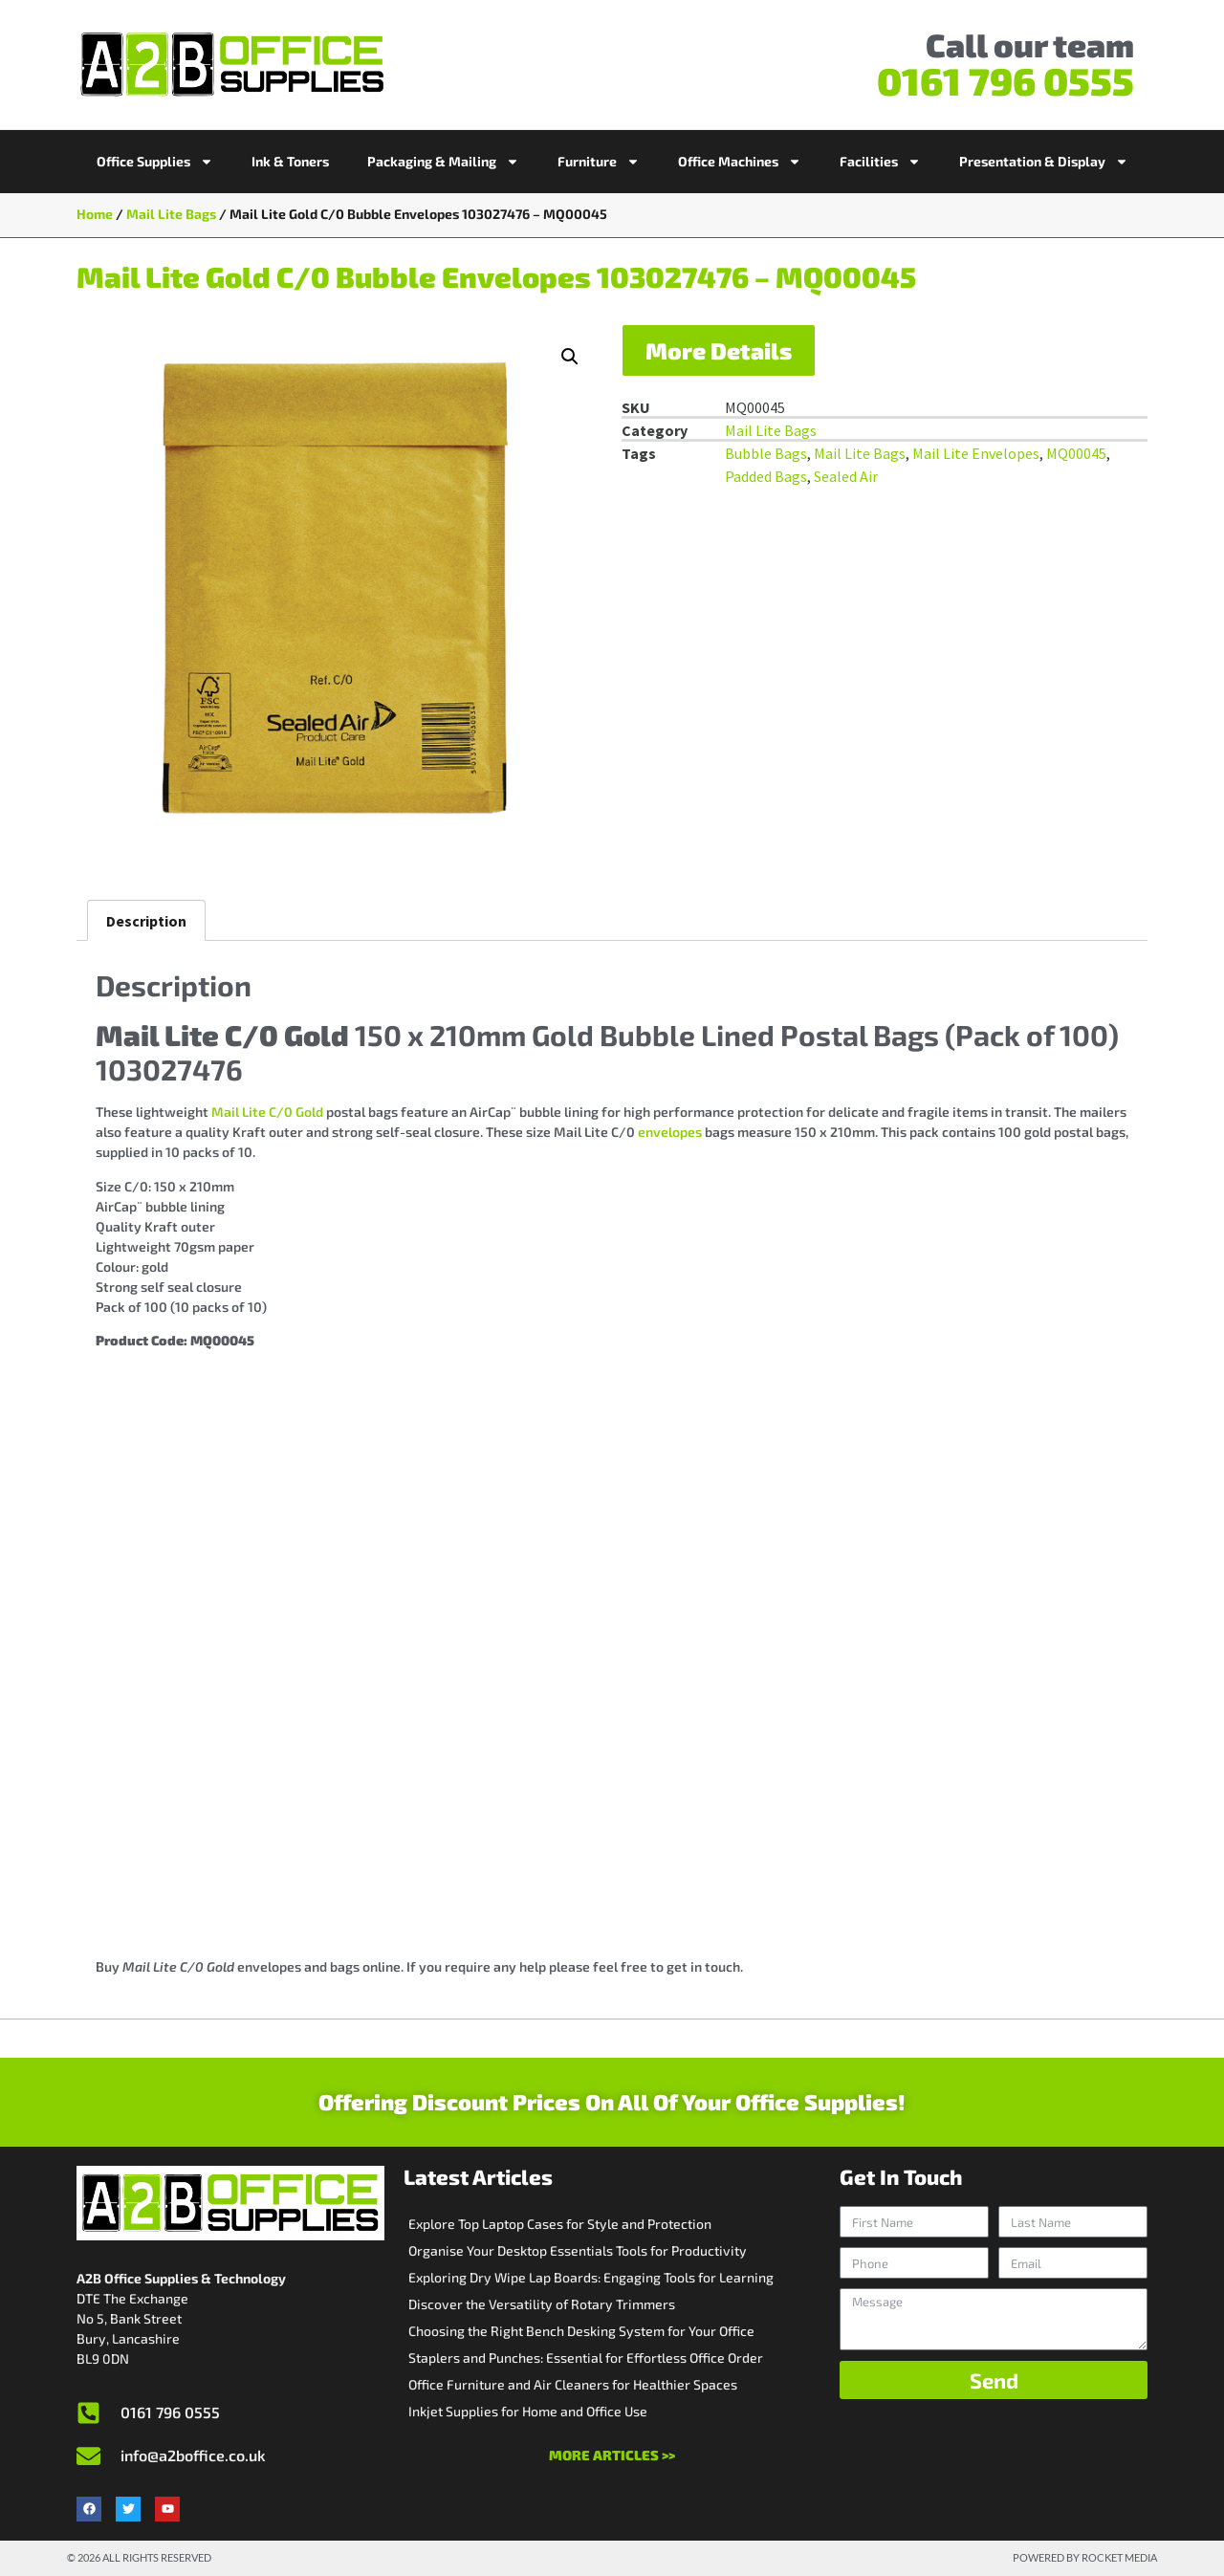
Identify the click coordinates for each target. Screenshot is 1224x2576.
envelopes (670, 1132)
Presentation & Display (1043, 161)
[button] (570, 356)
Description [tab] (146, 920)
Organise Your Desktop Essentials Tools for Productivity (577, 2250)
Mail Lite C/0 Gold (267, 1111)
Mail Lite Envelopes (975, 453)
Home (94, 214)
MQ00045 (1076, 453)
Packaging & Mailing (443, 161)
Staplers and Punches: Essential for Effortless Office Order (585, 2357)
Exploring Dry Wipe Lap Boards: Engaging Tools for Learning (591, 2277)
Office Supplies (155, 161)
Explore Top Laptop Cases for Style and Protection (559, 2224)
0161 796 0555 (1005, 80)
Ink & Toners (290, 161)
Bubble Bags (766, 453)
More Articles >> (612, 2455)
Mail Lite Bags (171, 214)
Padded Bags (766, 476)
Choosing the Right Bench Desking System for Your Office (581, 2331)
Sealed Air (846, 476)
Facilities (880, 161)
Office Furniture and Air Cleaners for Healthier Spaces (572, 2384)
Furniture (598, 161)
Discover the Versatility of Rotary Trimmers (541, 2304)
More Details (718, 350)
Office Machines (739, 161)
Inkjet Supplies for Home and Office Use (527, 2411)
